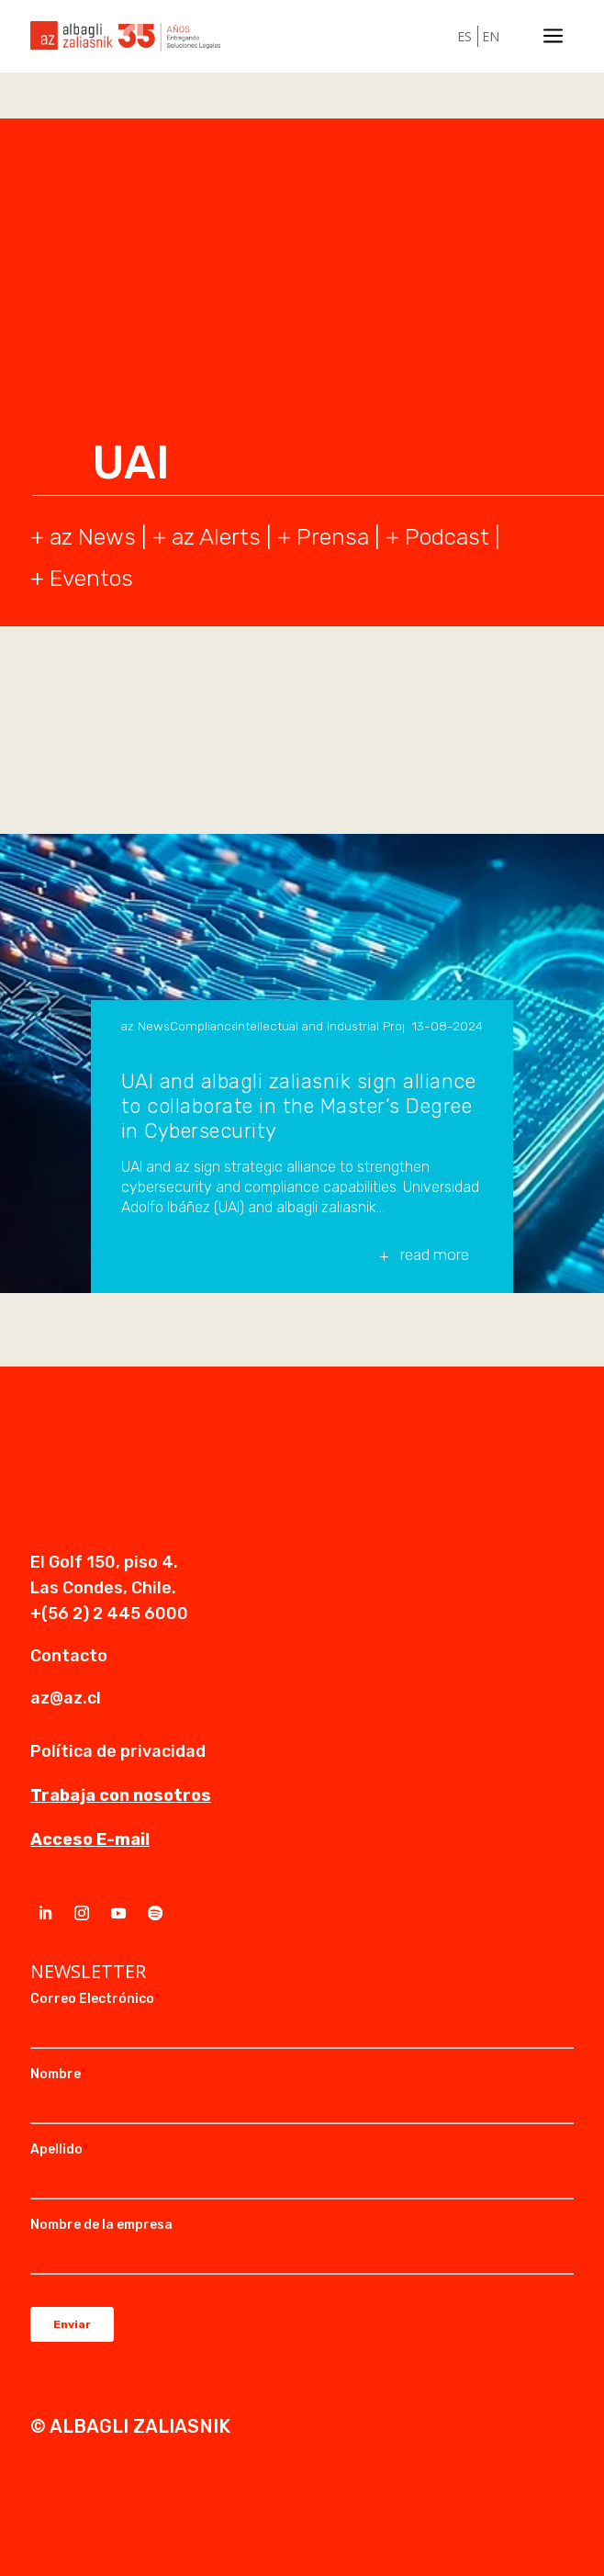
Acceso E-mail (90, 1839)
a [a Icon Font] (553, 36)
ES (464, 36)
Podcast (447, 536)
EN (490, 36)
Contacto (68, 1656)
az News (145, 1025)
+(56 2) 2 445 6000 (109, 1613)
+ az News (83, 536)
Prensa (332, 536)
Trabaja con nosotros (120, 1795)
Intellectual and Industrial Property (320, 1025)
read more (434, 1254)
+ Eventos (81, 578)
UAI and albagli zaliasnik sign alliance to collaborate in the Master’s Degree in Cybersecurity (298, 1106)
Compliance (202, 1025)
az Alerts (216, 536)
